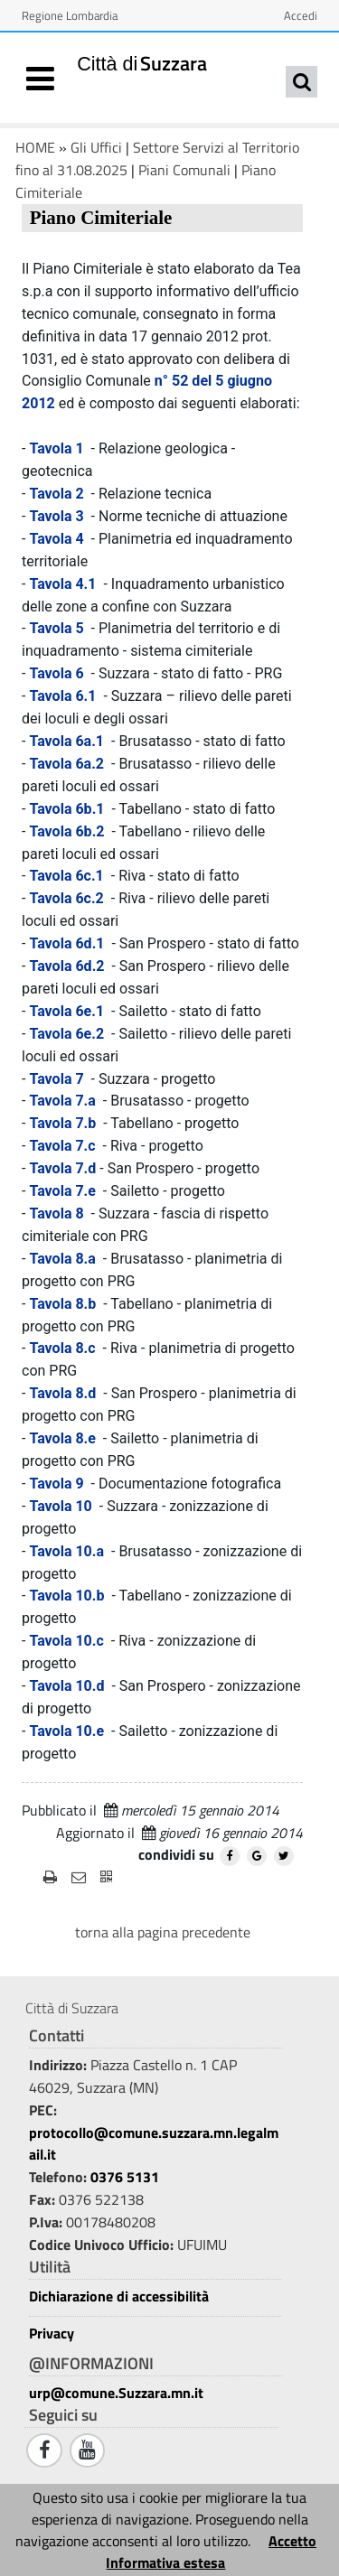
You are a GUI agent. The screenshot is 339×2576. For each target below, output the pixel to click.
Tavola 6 (56, 673)
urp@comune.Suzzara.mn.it (116, 2392)
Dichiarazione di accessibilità (119, 2296)
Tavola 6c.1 (66, 875)
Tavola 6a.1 (66, 741)
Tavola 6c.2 (66, 898)
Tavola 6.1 (62, 696)
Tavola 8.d (62, 1393)
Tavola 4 (56, 538)
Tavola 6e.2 (66, 1033)
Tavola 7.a (62, 1100)
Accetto (292, 2541)
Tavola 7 (56, 1078)
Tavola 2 (56, 493)
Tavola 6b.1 (66, 808)
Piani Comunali (184, 170)
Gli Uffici (96, 147)
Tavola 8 (56, 1213)
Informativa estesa (165, 2562)
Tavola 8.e (62, 1438)
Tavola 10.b (66, 1595)
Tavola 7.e (62, 1190)
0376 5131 (124, 2177)
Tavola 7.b (62, 1123)
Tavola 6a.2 (66, 763)
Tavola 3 (56, 516)
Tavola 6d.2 (66, 966)
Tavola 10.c (66, 1640)
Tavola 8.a (62, 1258)
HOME (35, 147)
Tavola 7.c (62, 1145)
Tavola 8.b (62, 1303)
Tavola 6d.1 (66, 943)
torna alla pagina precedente (162, 1932)
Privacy (51, 2333)
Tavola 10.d (66, 1685)
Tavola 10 (60, 1506)
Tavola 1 (56, 448)
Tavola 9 (56, 1483)
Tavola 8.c (62, 1348)
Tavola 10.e (66, 1731)
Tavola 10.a (66, 1551)
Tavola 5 (56, 628)
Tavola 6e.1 (66, 1011)
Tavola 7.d (64, 1168)
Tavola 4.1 (62, 584)
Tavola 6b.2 (66, 831)
